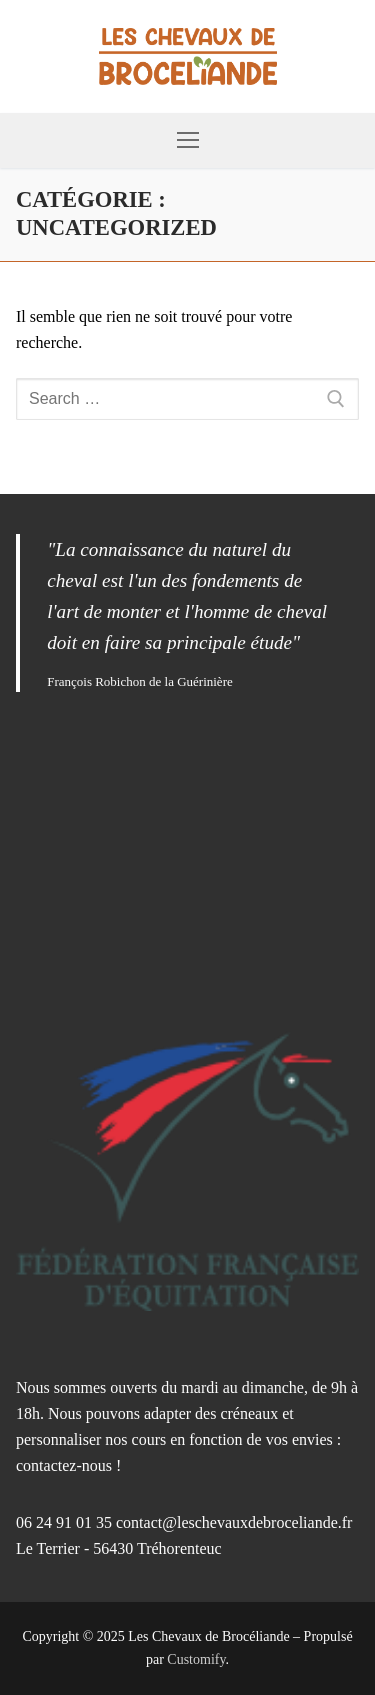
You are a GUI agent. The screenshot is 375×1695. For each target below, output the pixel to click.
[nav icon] (188, 141)
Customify (196, 1659)
